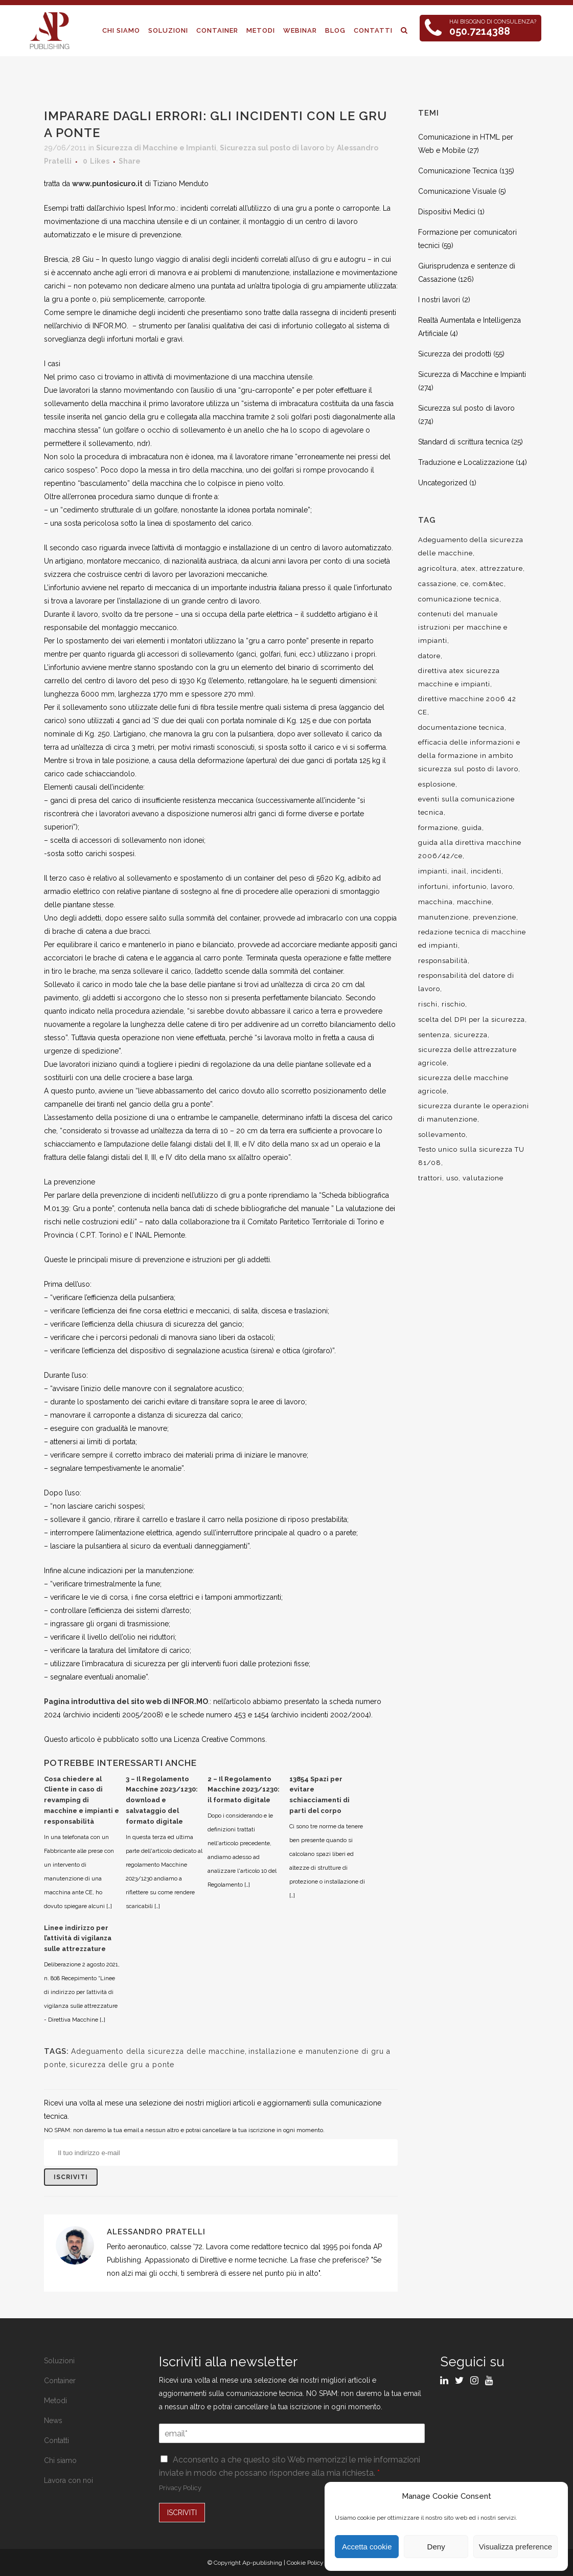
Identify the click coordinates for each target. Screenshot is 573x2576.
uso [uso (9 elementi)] (452, 1178)
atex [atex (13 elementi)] (468, 568)
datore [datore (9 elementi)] (429, 656)
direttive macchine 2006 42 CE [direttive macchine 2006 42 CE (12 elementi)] (467, 705)
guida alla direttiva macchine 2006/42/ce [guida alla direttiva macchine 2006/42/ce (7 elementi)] (469, 849)
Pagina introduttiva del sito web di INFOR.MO (126, 1701)
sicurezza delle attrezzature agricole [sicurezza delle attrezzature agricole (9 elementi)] (467, 1056)
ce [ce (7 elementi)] (465, 584)
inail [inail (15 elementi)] (459, 871)
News (53, 2420)
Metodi (55, 2400)
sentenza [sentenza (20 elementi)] (434, 1035)
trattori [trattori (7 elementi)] (430, 1178)
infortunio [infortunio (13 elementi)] (469, 886)
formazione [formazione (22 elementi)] (438, 828)
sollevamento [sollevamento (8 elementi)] (442, 1134)
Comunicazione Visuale (457, 191)
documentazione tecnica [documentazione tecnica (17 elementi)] (461, 727)
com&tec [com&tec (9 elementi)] (488, 584)
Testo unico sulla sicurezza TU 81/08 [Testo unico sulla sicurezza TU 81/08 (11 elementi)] (471, 1156)
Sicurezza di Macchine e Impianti (156, 148)
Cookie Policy (305, 2562)
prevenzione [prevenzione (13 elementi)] (494, 917)
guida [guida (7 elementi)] (472, 828)
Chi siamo (60, 2460)
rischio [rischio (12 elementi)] (453, 1004)
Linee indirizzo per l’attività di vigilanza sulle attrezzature (77, 1938)
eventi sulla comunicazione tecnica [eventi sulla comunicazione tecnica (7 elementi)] (466, 805)
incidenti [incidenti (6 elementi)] (486, 871)
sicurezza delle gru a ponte (122, 2064)
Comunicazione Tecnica (457, 171)
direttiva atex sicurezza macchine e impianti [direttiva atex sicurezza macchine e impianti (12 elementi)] (459, 677)
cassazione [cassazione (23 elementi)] (437, 584)
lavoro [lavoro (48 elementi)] (502, 886)
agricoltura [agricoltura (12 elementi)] (437, 568)
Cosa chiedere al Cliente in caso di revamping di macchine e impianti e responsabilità (81, 1800)
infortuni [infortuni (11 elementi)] (433, 886)
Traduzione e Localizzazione (466, 462)
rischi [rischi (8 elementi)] (428, 1004)
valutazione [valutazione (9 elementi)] (483, 1178)
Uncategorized (442, 483)
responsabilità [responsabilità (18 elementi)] (443, 961)
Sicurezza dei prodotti (454, 354)
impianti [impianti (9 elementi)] (432, 871)
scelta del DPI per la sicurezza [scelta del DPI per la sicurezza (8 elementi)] (471, 1019)
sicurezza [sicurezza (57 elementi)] (471, 1035)
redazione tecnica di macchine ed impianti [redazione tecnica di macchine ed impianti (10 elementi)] (472, 938)
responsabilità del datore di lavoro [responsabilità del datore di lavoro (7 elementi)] (466, 982)
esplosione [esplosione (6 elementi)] (436, 784)
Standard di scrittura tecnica (463, 442)
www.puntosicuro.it (107, 184)
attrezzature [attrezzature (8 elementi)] (501, 568)
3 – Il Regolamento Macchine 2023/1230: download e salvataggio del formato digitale (162, 1800)
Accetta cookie (367, 2546)
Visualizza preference (515, 2546)
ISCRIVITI (182, 2512)
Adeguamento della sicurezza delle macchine (158, 2051)
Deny (436, 2546)
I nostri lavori (439, 300)
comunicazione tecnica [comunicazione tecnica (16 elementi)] (458, 599)
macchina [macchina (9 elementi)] (435, 902)
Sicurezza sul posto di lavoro (272, 148)
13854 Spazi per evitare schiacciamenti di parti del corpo (319, 1795)
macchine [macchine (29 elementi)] (474, 902)
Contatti (56, 2440)
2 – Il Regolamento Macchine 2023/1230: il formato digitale (244, 1789)
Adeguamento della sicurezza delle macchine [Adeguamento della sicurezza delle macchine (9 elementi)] (470, 546)
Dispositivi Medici (446, 212)
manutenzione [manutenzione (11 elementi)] (443, 917)
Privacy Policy (180, 2488)
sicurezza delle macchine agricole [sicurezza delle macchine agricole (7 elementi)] (463, 1084)
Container (60, 2381)
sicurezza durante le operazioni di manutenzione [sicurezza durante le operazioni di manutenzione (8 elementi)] (473, 1112)
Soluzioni (59, 2361)
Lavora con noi (68, 2480)
